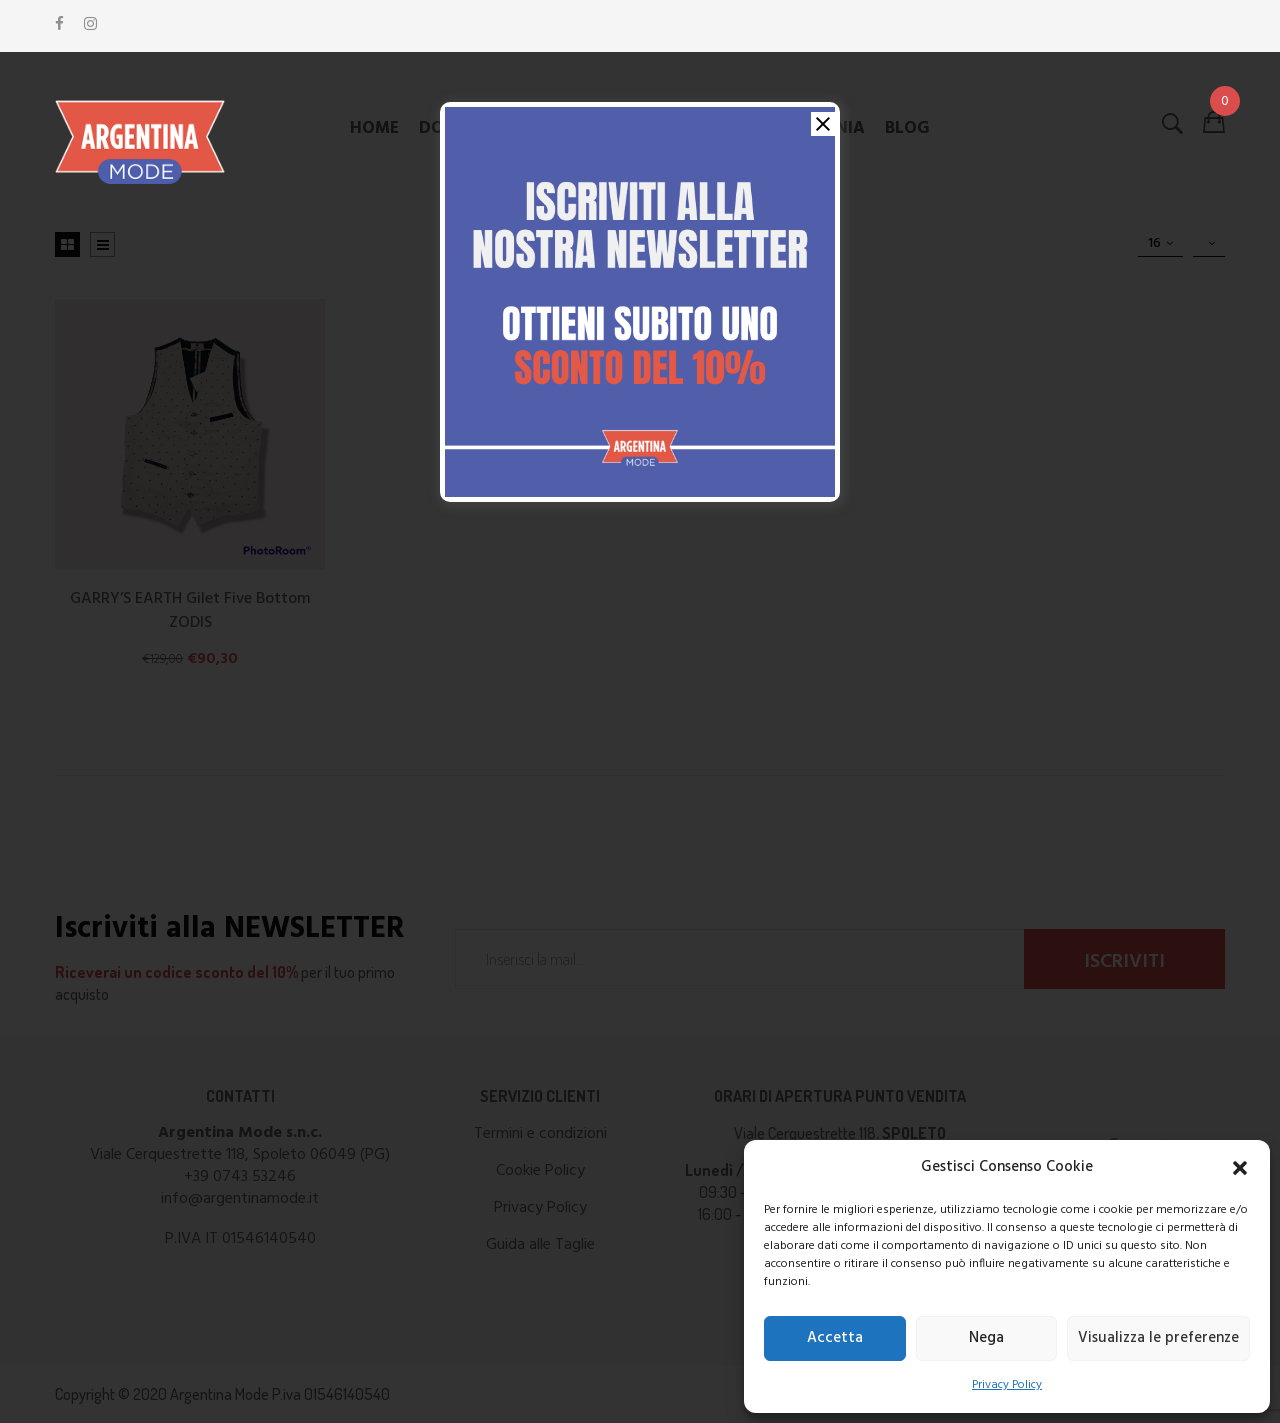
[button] (1240, 1168)
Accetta (835, 1338)
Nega (986, 1338)
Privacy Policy (1007, 1385)
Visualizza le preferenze (1158, 1338)
